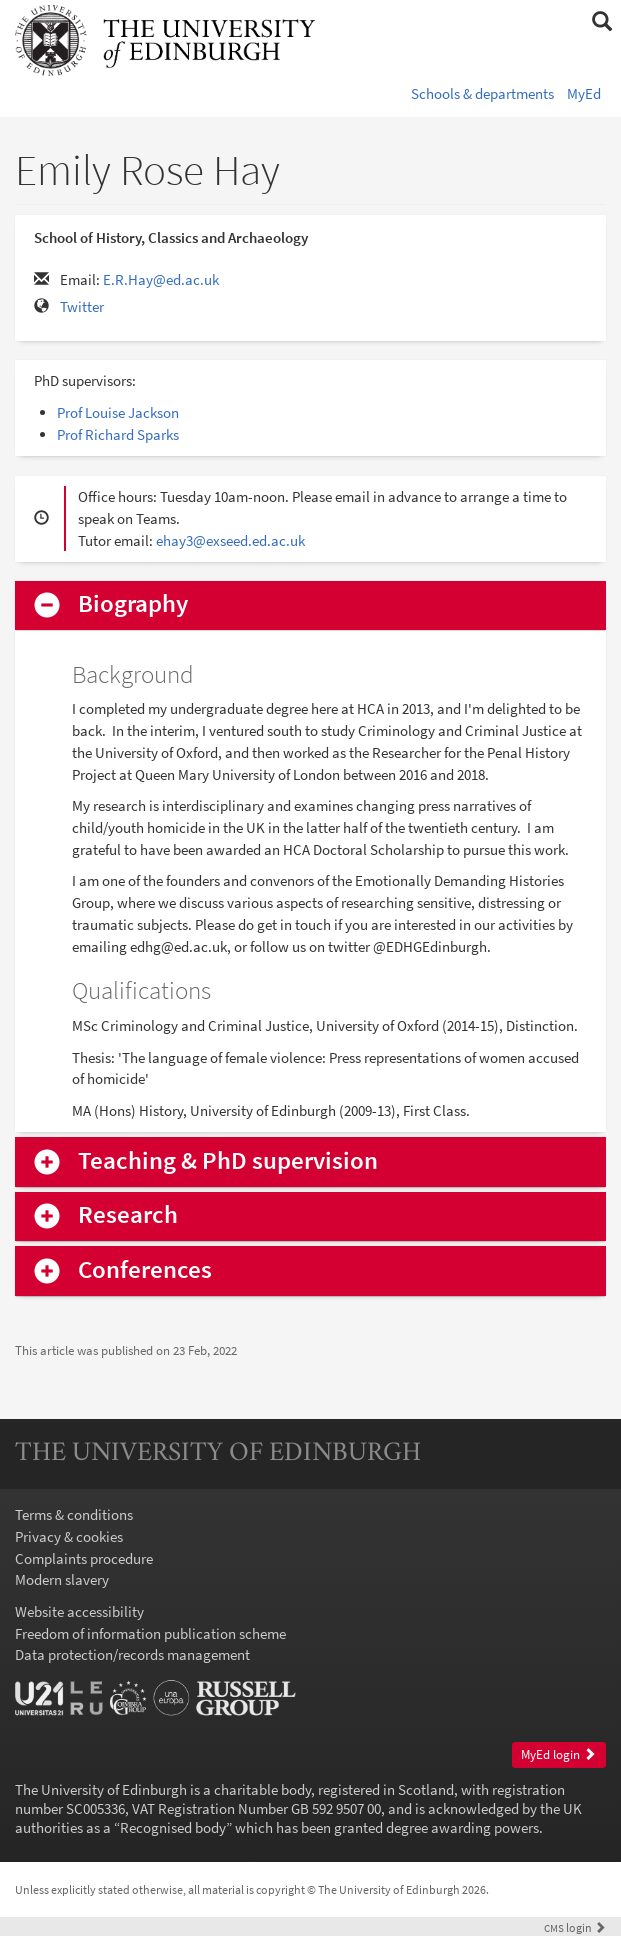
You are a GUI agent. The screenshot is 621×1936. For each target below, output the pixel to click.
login (575, 1927)
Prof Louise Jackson (118, 412)
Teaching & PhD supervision (228, 1161)
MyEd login (558, 1754)
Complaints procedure (84, 1558)
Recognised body (173, 1827)
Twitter (82, 306)
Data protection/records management (132, 1654)
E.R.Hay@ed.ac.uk (161, 279)
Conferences (145, 1270)
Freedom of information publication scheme (150, 1633)
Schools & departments (482, 93)
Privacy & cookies (69, 1536)
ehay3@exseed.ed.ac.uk (230, 540)
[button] (601, 22)
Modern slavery (62, 1579)
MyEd (584, 93)
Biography (133, 604)
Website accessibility (79, 1611)
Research (128, 1215)
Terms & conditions (74, 1514)
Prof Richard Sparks (118, 434)
